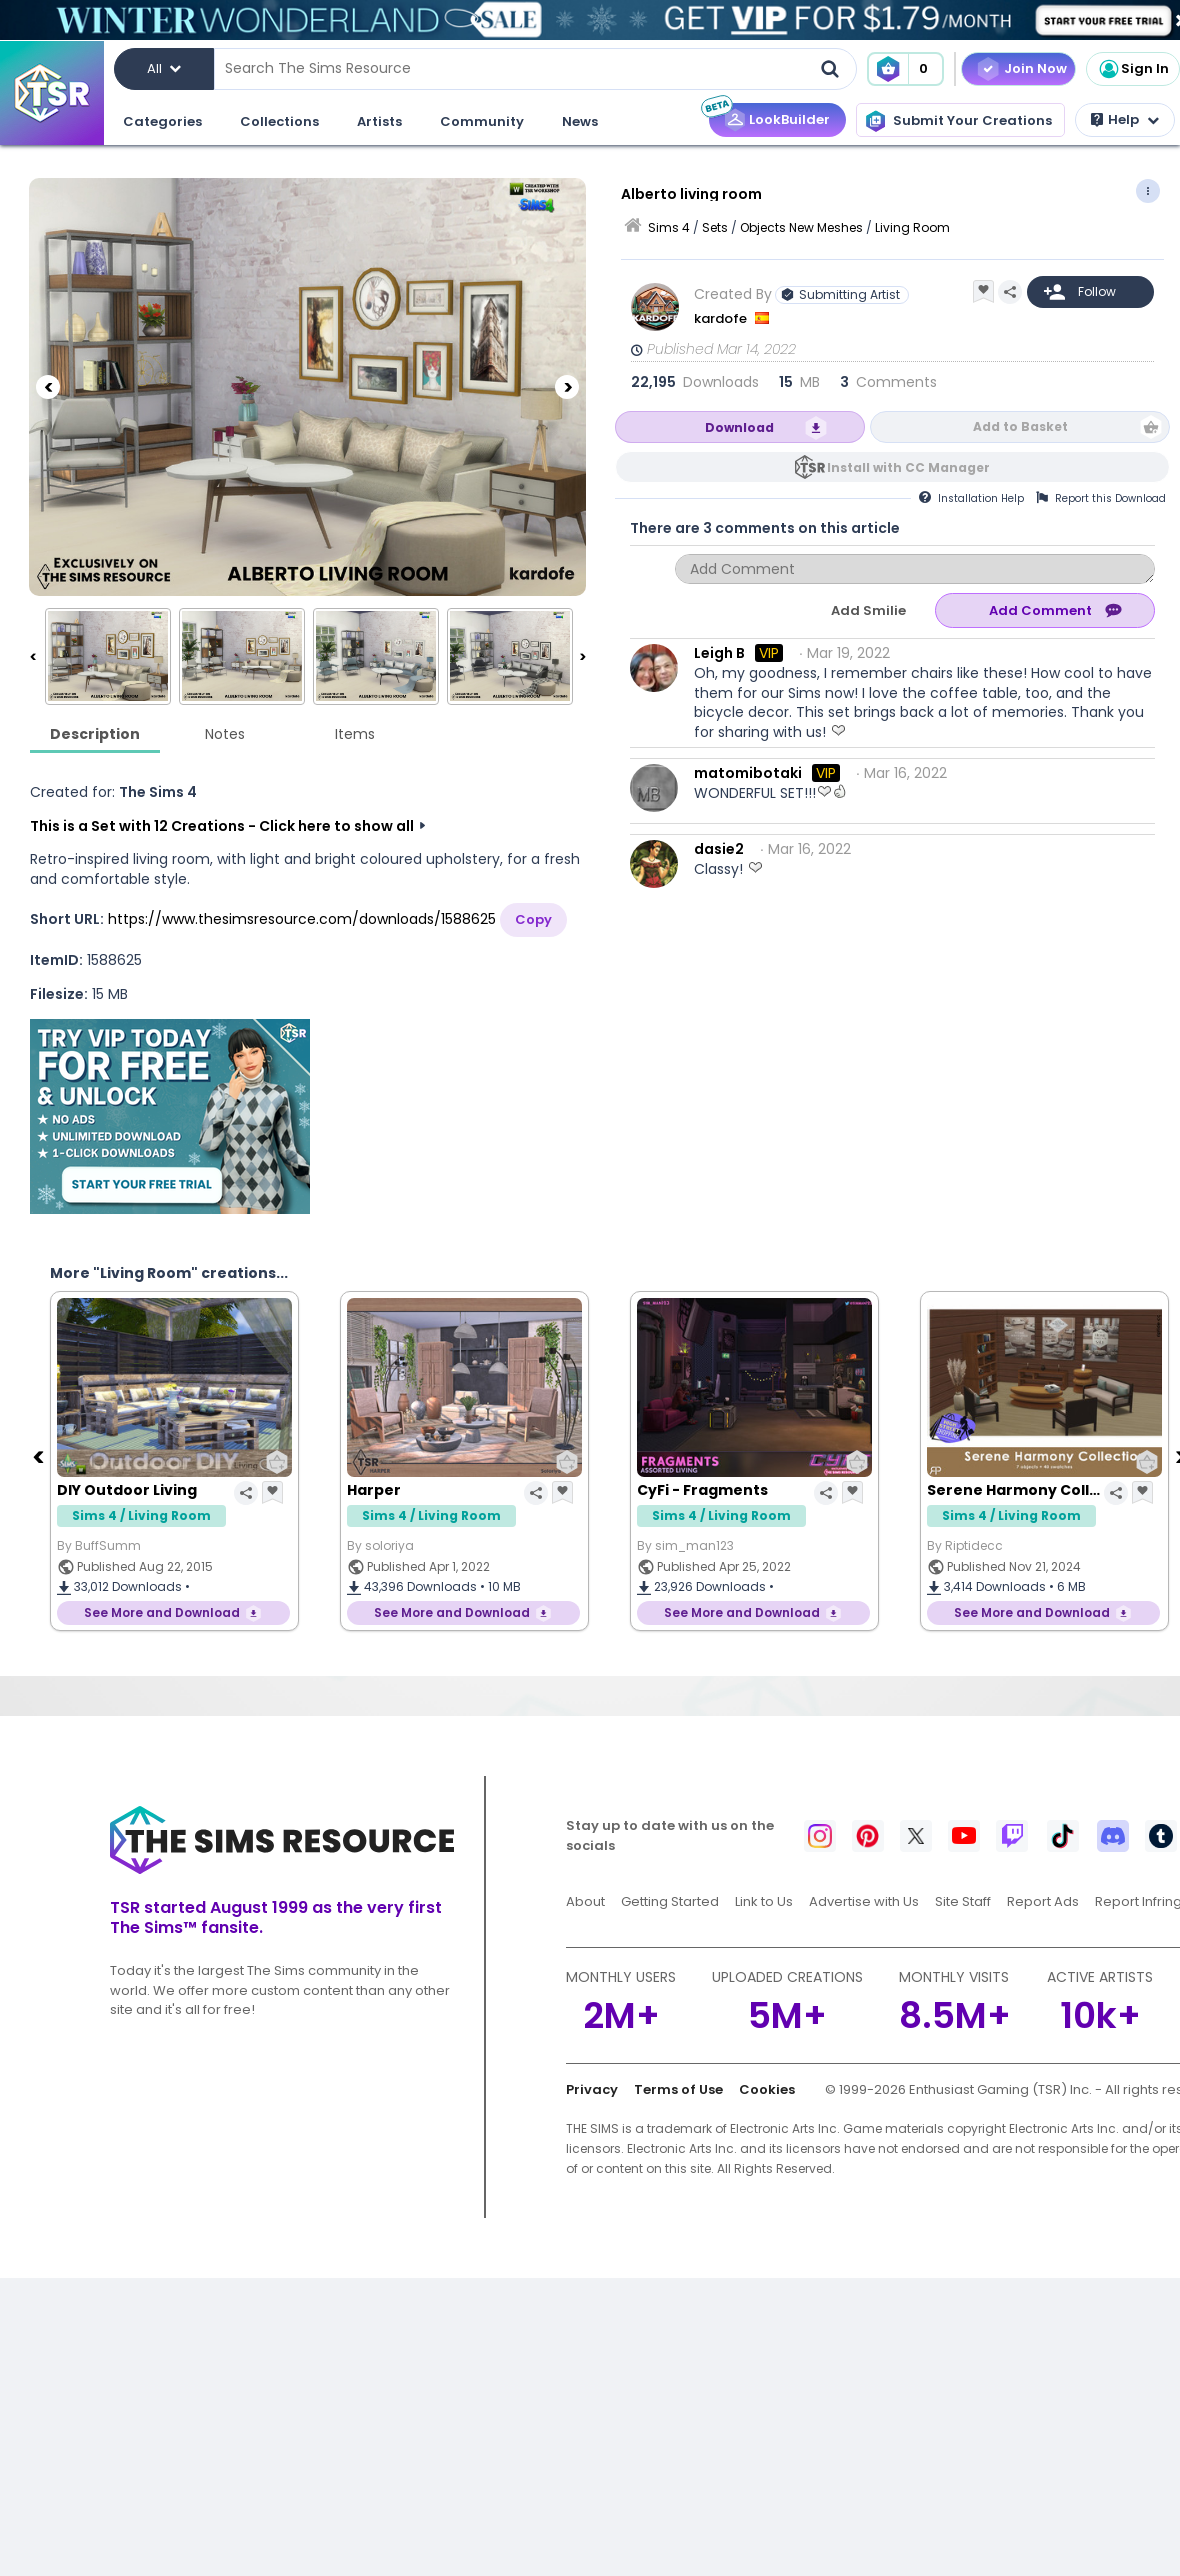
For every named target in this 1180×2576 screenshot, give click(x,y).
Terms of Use (678, 2089)
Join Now (1035, 68)
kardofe (722, 318)
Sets (715, 227)
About (585, 1901)
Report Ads (1043, 1901)
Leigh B (719, 653)
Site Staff (963, 1901)
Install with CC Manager (908, 467)
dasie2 (719, 849)
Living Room (912, 227)
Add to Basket (1020, 426)
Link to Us (764, 1901)
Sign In (1133, 69)
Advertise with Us (864, 1901)
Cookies (767, 2089)
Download (739, 427)
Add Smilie (868, 610)
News (580, 121)
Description (95, 734)
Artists (379, 121)
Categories (162, 121)
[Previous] (48, 387)
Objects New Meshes (801, 227)
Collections (279, 121)
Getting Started (670, 1901)
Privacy (592, 2089)
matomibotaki (748, 773)
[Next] (567, 387)
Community (482, 121)
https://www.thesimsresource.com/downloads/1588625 (302, 919)
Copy (533, 919)
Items (355, 734)
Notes (225, 734)
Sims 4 (669, 227)
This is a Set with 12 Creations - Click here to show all (222, 826)
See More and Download (162, 1612)
